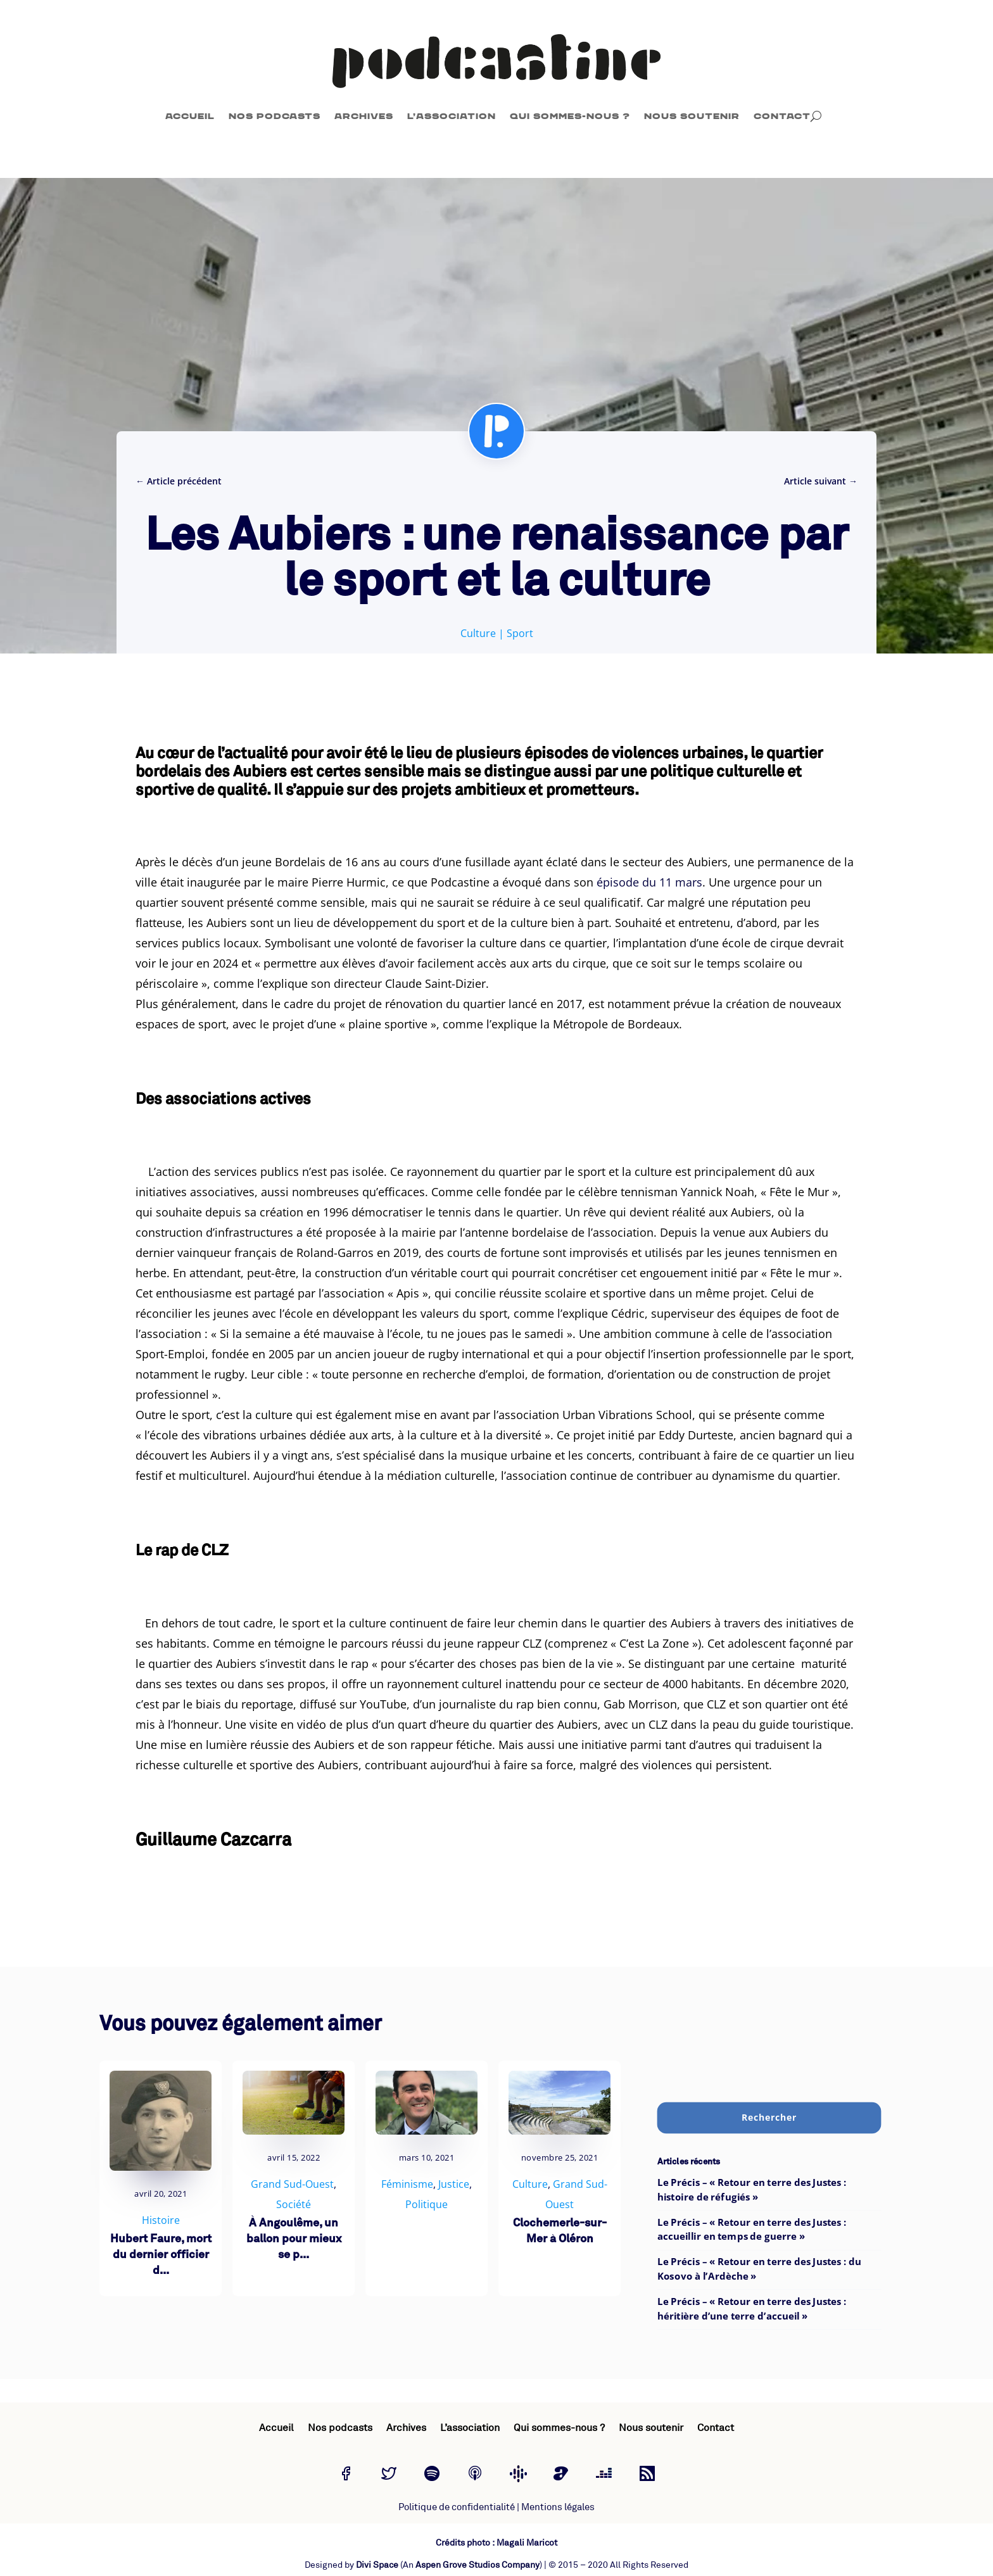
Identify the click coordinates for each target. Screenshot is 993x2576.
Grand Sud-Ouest (292, 2184)
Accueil (190, 116)
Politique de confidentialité (456, 2507)
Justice (453, 2184)
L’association (451, 116)
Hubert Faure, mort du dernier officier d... (161, 2255)
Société (293, 2204)
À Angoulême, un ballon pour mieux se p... (293, 2239)
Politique (426, 2204)
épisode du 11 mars (649, 882)
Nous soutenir (692, 116)
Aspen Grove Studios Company (477, 2565)
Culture (478, 633)
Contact (782, 116)
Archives (363, 116)
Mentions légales (558, 2507)
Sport (520, 633)
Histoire (161, 2220)
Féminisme (407, 2184)
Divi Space (377, 2565)
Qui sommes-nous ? (570, 116)
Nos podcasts (274, 116)
